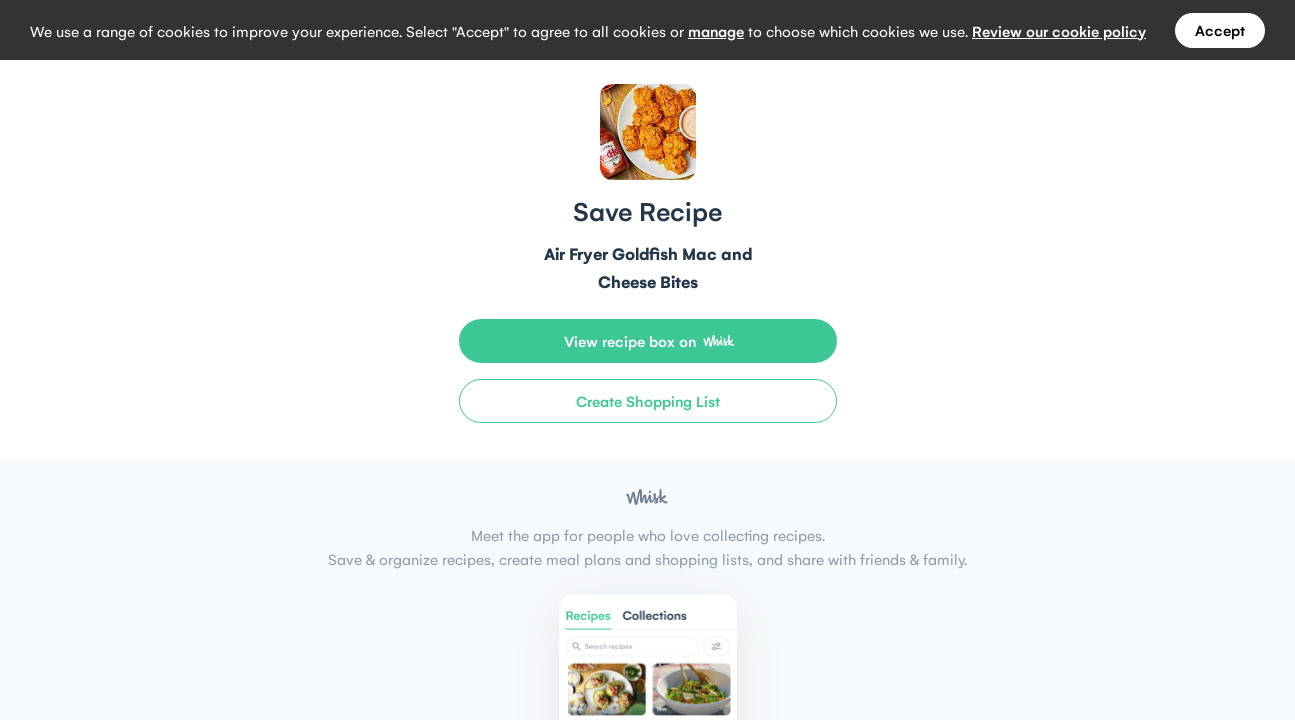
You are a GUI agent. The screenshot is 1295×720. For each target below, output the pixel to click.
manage (716, 30)
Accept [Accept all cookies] (1220, 29)
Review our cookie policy (1059, 30)
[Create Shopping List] (648, 401)
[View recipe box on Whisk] (648, 341)
